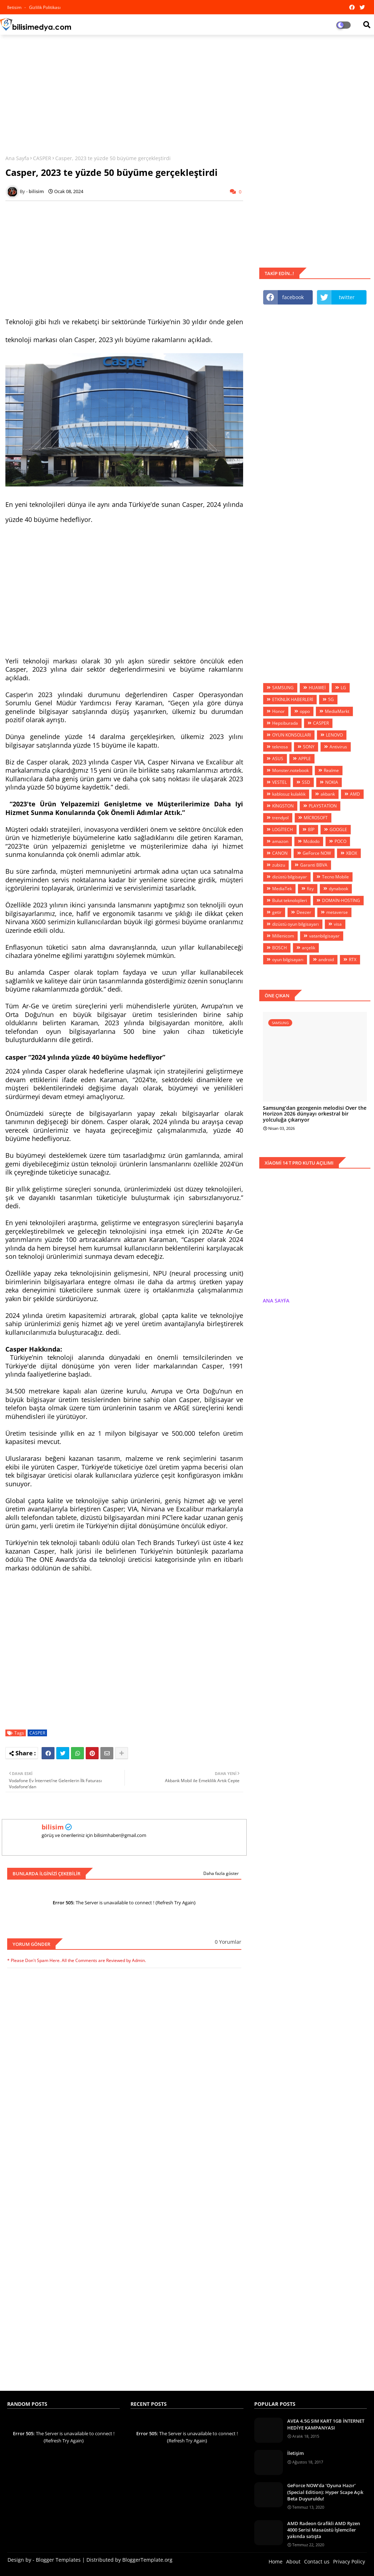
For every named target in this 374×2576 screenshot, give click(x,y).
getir (276, 912)
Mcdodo (311, 841)
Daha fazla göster (221, 1873)
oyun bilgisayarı (287, 959)
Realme (331, 770)
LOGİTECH (282, 829)
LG (343, 688)
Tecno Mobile (335, 877)
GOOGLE (338, 829)
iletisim (15, 7)
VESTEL (279, 782)
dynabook (338, 889)
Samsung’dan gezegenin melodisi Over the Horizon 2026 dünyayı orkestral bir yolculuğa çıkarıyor (314, 1114)
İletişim (295, 2453)
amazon (280, 841)
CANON (280, 853)
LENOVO (334, 735)
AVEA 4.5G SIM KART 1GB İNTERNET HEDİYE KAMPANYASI (325, 2424)
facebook (293, 297)
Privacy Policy (349, 2561)
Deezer (304, 912)
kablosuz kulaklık (289, 794)
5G (331, 699)
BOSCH (279, 948)
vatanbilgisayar (324, 936)
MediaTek (282, 889)
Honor (278, 711)
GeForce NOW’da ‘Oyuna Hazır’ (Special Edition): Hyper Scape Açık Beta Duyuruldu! (325, 2491)
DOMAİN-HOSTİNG (341, 900)
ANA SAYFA (276, 1300)
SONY (308, 747)
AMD (355, 794)
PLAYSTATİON (323, 806)
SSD (306, 782)
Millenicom (283, 936)
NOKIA (331, 782)
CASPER (42, 158)
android (326, 959)
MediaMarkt (337, 711)
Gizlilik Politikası (45, 7)
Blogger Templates (58, 2559)
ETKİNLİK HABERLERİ (292, 699)
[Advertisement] (187, 92)
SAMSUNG (283, 688)
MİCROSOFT (316, 818)
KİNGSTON (283, 806)
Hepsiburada (285, 723)
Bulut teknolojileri (289, 900)
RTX (352, 959)
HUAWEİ (317, 688)
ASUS (277, 758)
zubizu (278, 865)
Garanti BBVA (313, 865)
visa (338, 924)
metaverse (337, 912)
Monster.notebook (290, 770)
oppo (305, 711)
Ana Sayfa (17, 158)
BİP (311, 829)
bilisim (53, 1827)
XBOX (351, 853)
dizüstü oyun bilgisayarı (295, 924)
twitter (347, 297)
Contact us (317, 2561)
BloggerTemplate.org (147, 2559)
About (293, 2561)
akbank (328, 794)
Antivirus (338, 747)
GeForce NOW (317, 853)
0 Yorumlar (228, 1941)
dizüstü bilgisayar (289, 877)
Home (276, 2561)
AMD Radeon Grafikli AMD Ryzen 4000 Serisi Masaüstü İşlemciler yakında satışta (323, 2529)
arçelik (308, 948)
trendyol (280, 818)
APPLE (304, 758)
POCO (340, 841)
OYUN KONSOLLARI (291, 735)
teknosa (280, 747)
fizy (310, 889)
